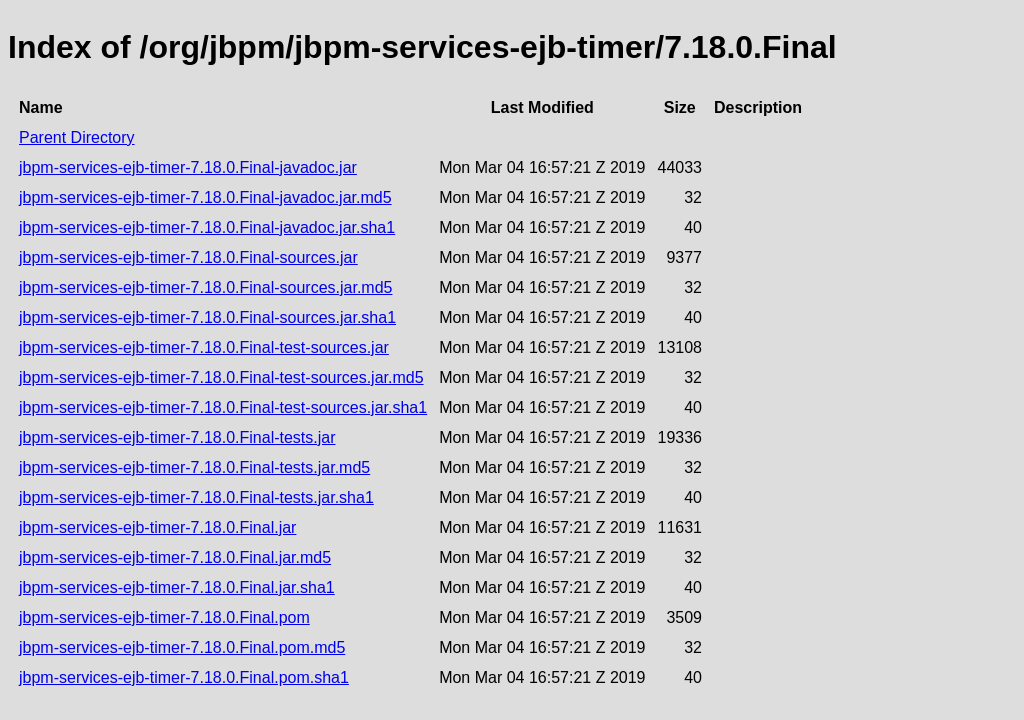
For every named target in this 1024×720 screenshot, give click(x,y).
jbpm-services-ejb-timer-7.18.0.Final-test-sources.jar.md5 (221, 377)
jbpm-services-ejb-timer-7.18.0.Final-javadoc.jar (188, 167)
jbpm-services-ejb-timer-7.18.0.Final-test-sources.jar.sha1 (223, 407)
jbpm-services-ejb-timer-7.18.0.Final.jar (157, 527)
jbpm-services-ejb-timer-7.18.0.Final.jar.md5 (175, 557)
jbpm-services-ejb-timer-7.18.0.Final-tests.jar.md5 (194, 467)
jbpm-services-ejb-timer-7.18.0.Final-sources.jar (188, 257)
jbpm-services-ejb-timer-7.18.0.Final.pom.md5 (182, 647)
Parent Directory (77, 137)
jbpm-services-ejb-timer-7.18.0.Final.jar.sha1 (177, 587)
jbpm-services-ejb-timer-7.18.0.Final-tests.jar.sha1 (196, 497)
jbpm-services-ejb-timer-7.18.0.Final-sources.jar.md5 (205, 287)
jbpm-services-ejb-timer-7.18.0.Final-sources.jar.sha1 (207, 317)
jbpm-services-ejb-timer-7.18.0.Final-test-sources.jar (204, 347)
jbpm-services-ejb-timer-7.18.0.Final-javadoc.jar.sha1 (207, 227)
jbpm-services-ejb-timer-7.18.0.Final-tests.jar (177, 437)
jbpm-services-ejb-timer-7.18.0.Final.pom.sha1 (184, 677)
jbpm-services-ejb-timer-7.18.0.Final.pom (164, 617)
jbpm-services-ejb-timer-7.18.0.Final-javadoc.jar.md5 (205, 197)
